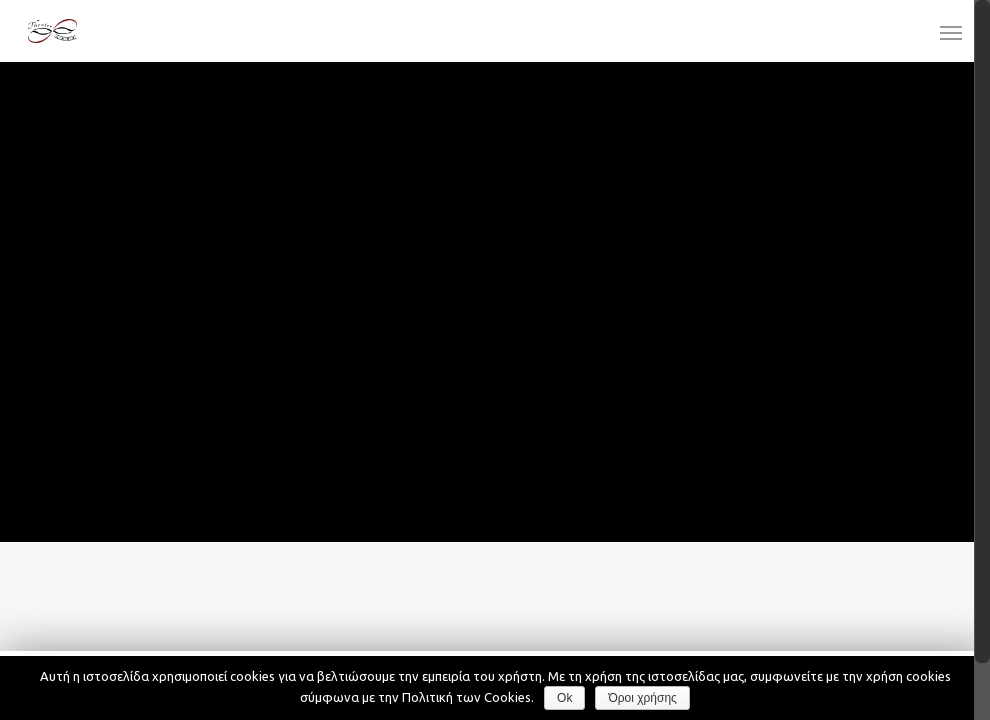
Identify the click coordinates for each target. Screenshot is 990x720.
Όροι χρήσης (642, 698)
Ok (564, 698)
